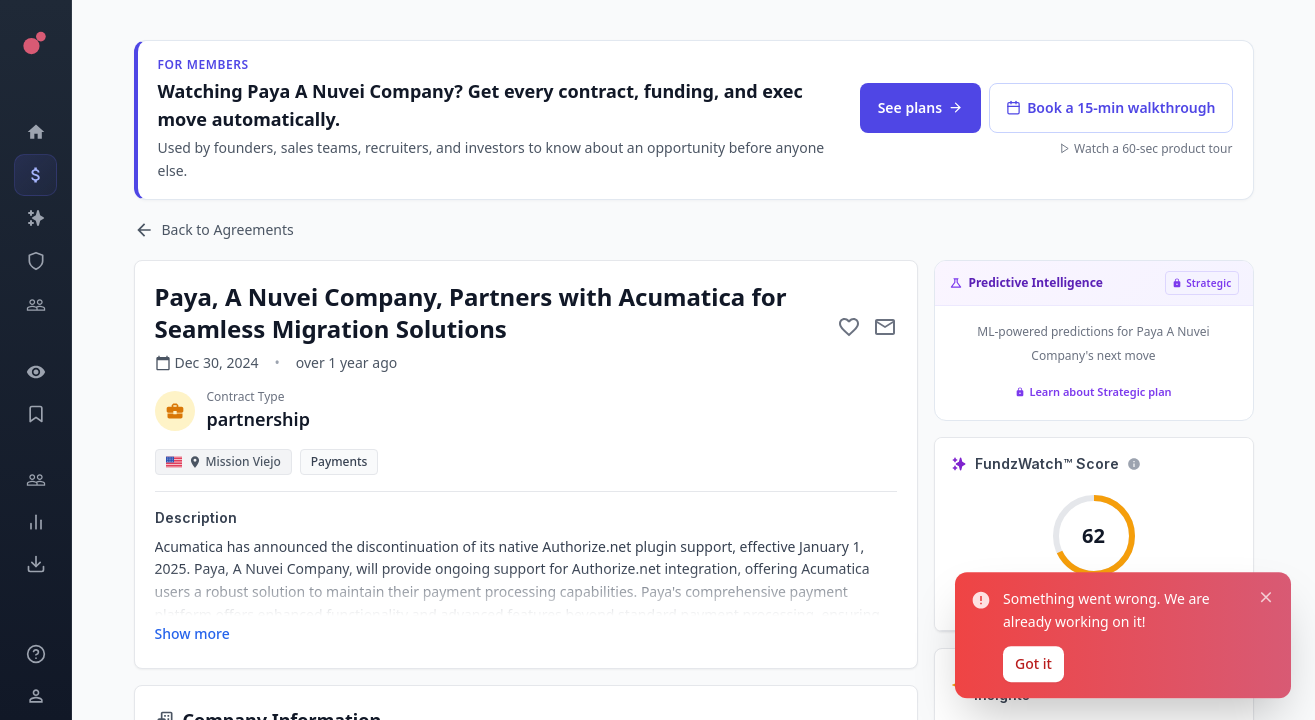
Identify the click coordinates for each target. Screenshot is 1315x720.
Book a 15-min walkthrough (1110, 107)
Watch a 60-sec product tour (1145, 149)
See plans (920, 107)
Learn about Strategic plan (1093, 391)
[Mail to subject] (885, 327)
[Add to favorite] (849, 327)
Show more (192, 633)
